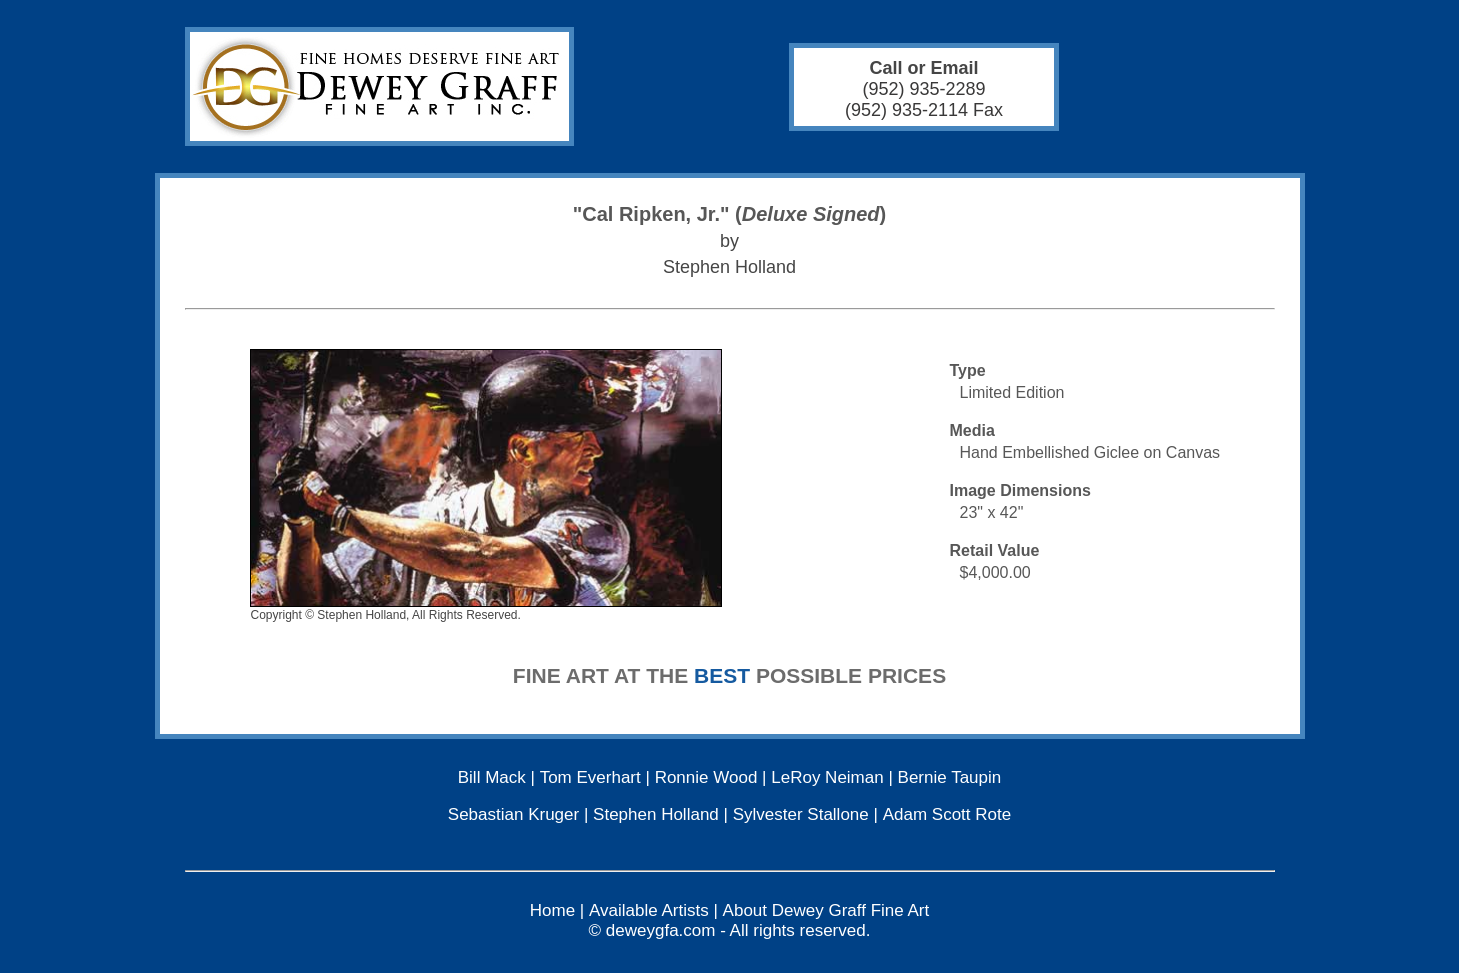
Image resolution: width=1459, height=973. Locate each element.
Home (552, 910)
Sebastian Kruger (513, 814)
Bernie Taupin (950, 777)
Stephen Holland (656, 814)
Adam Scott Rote (947, 814)
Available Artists (649, 910)
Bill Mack (492, 777)
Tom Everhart (590, 777)
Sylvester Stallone (801, 814)
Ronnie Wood (706, 777)
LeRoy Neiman (827, 777)
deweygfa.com (661, 930)
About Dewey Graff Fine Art (826, 910)
